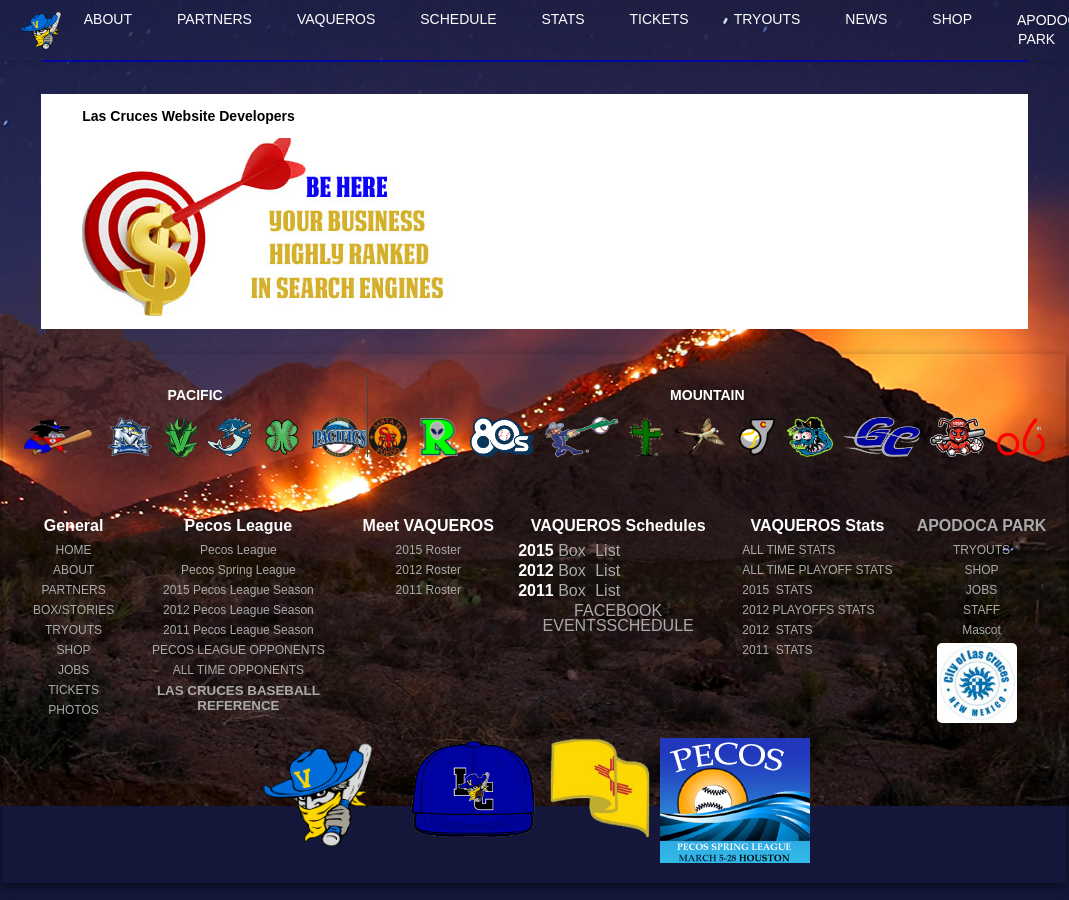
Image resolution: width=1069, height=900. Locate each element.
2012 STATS (777, 630)
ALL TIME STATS (788, 550)
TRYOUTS (767, 19)
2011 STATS (777, 650)
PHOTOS (73, 710)
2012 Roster (428, 570)
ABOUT (108, 19)
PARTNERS (214, 19)
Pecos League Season (238, 590)
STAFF (981, 610)
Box (552, 550)
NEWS (866, 19)
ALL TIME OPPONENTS (238, 670)
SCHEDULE (458, 19)
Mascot (981, 630)
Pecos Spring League (238, 570)
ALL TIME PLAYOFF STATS (817, 570)
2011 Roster (428, 590)
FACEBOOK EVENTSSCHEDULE (618, 618)
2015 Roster (428, 550)
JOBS (73, 670)
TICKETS (659, 19)
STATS (563, 19)
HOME (74, 550)
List (605, 550)
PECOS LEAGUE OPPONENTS (238, 650)
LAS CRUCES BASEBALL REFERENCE (238, 698)
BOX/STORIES (73, 610)
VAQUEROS (336, 19)
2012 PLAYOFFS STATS (808, 610)
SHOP (952, 19)
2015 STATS (777, 590)
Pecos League (238, 550)
